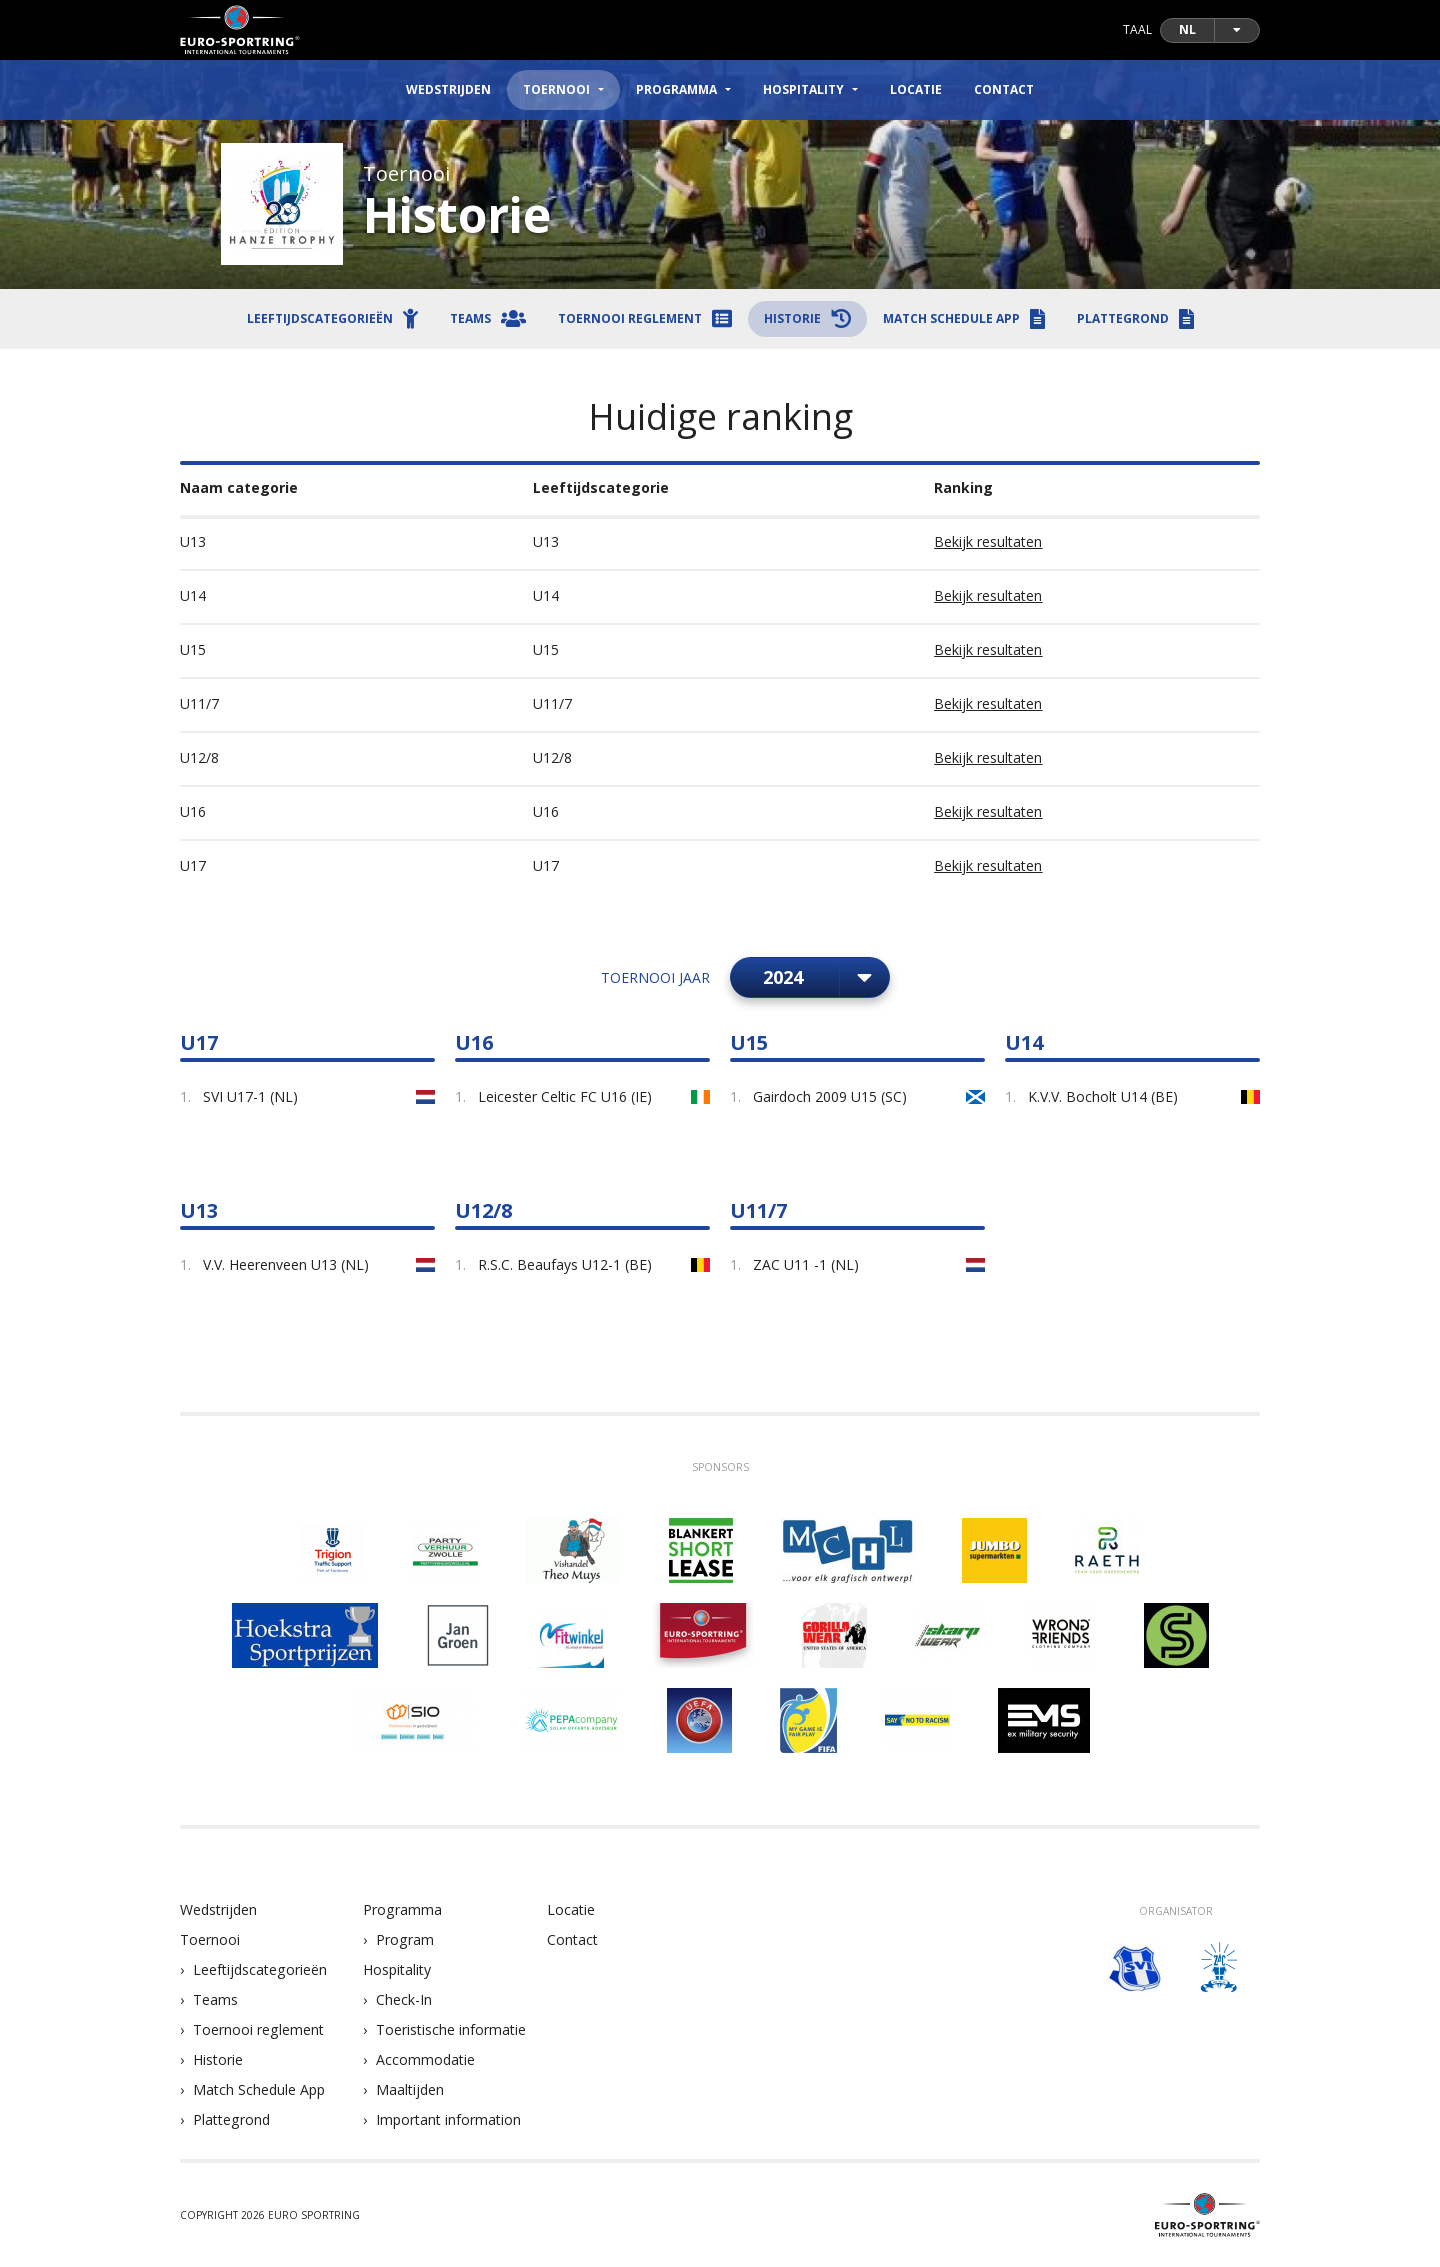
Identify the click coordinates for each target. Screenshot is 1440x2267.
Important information (448, 2119)
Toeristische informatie (451, 2029)
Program (405, 1939)
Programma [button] (676, 89)
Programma (402, 1909)
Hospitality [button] (803, 89)
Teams (215, 1999)
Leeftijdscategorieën (260, 1969)
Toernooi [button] (556, 89)
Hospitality (397, 1969)
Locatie (916, 89)
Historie (218, 2059)
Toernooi (210, 1939)
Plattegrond (231, 2119)
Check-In (404, 1999)
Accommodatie (425, 2059)
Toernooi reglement (258, 2029)
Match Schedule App (259, 2089)
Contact (1004, 89)
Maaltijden (410, 2089)
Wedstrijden (448, 89)
